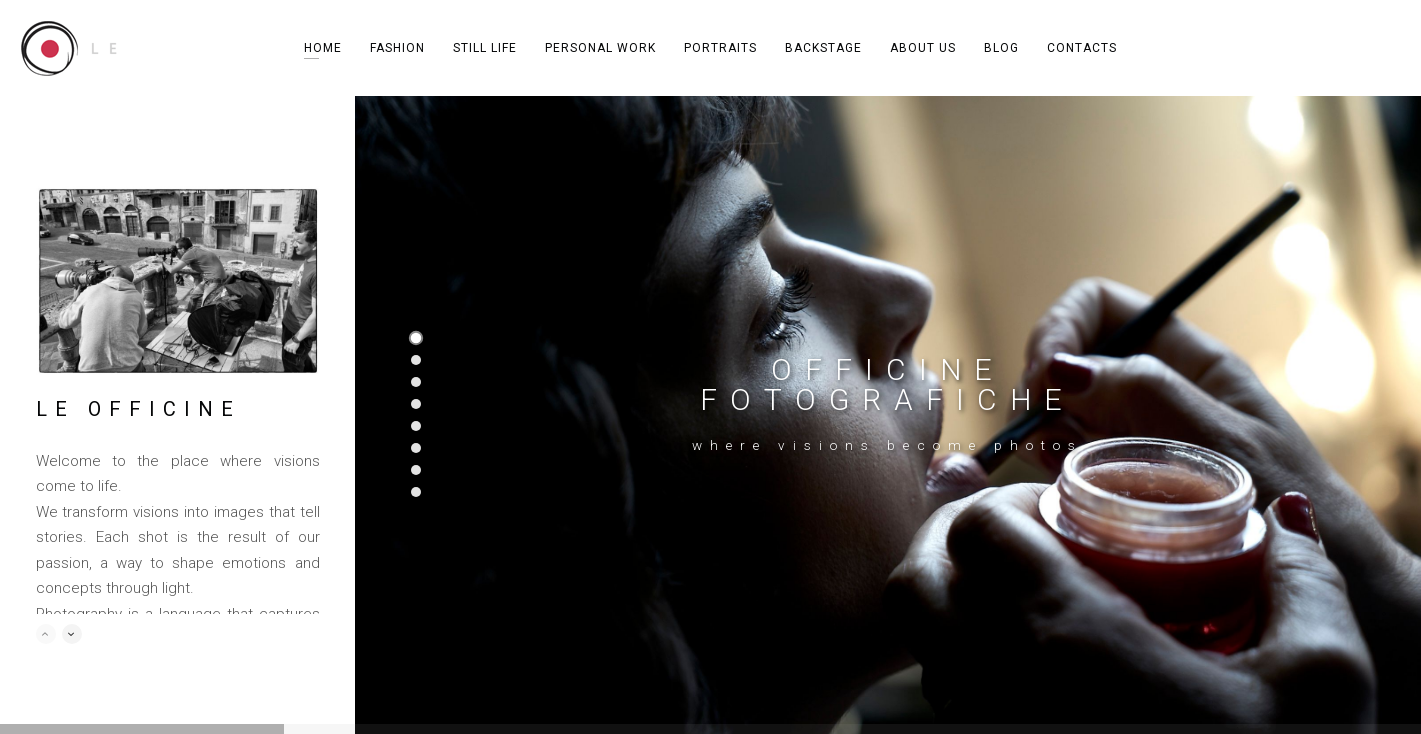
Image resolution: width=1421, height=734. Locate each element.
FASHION (397, 48)
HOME (323, 48)
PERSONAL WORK (600, 48)
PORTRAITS (720, 48)
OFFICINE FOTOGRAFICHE (887, 385)
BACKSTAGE (823, 48)
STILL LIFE (485, 48)
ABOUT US (923, 48)
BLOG (1001, 48)
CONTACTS (1082, 48)
